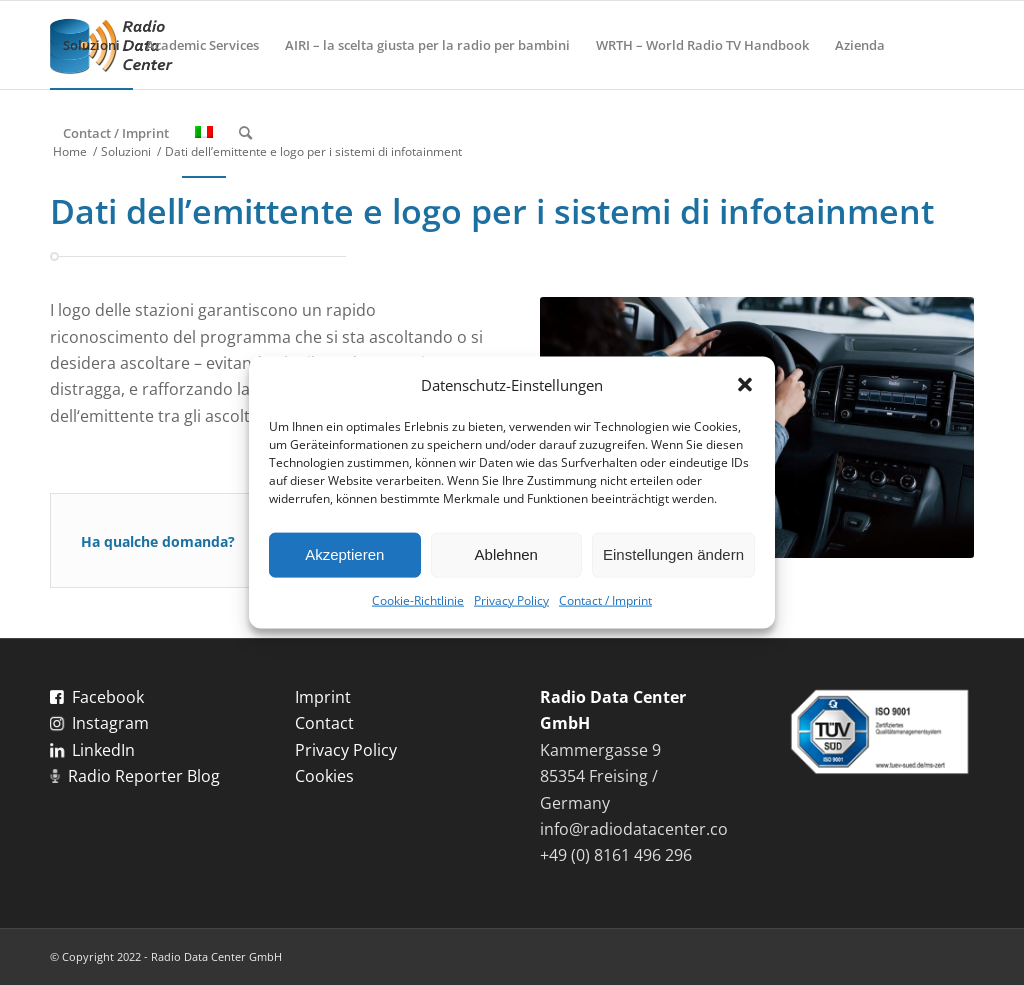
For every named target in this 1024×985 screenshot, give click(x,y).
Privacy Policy (511, 600)
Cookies (324, 776)
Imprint (323, 697)
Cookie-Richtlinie (418, 600)
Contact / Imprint (605, 600)
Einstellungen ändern (673, 554)
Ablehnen (506, 554)
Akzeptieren (344, 554)
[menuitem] (91, 45)
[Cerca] (245, 133)
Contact (324, 723)
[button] (745, 384)
